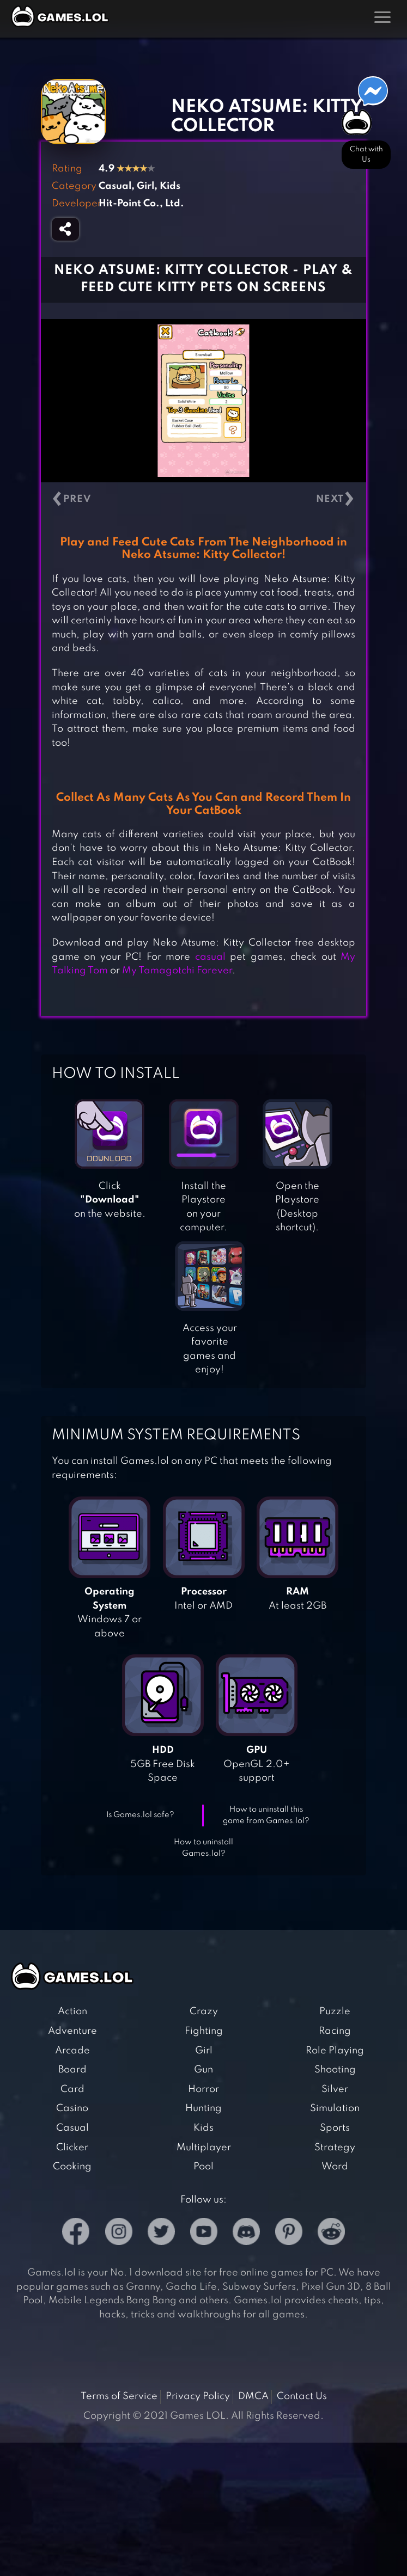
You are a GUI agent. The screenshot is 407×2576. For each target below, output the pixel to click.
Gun (203, 2070)
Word (334, 2167)
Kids (203, 2128)
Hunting (203, 2108)
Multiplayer (204, 2147)
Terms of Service (119, 2396)
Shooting (335, 2070)
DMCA (253, 2396)
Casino (72, 2108)
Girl (203, 2051)
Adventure (72, 2031)
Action (72, 2011)
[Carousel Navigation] (204, 499)
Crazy (204, 2011)
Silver (334, 2089)
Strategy (334, 2147)
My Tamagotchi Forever (177, 971)
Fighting (204, 2031)
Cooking (72, 2167)
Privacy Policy (198, 2396)
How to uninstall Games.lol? (203, 1847)
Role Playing (335, 2051)
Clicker (72, 2147)
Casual (72, 2128)
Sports (335, 2128)
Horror (203, 2089)
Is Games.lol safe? (140, 1815)
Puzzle (334, 2011)
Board (72, 2070)
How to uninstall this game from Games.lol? (266, 1815)
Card (72, 2089)
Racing (335, 2031)
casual (210, 957)
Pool (203, 2167)
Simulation (335, 2108)
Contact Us (302, 2396)
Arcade (72, 2051)
